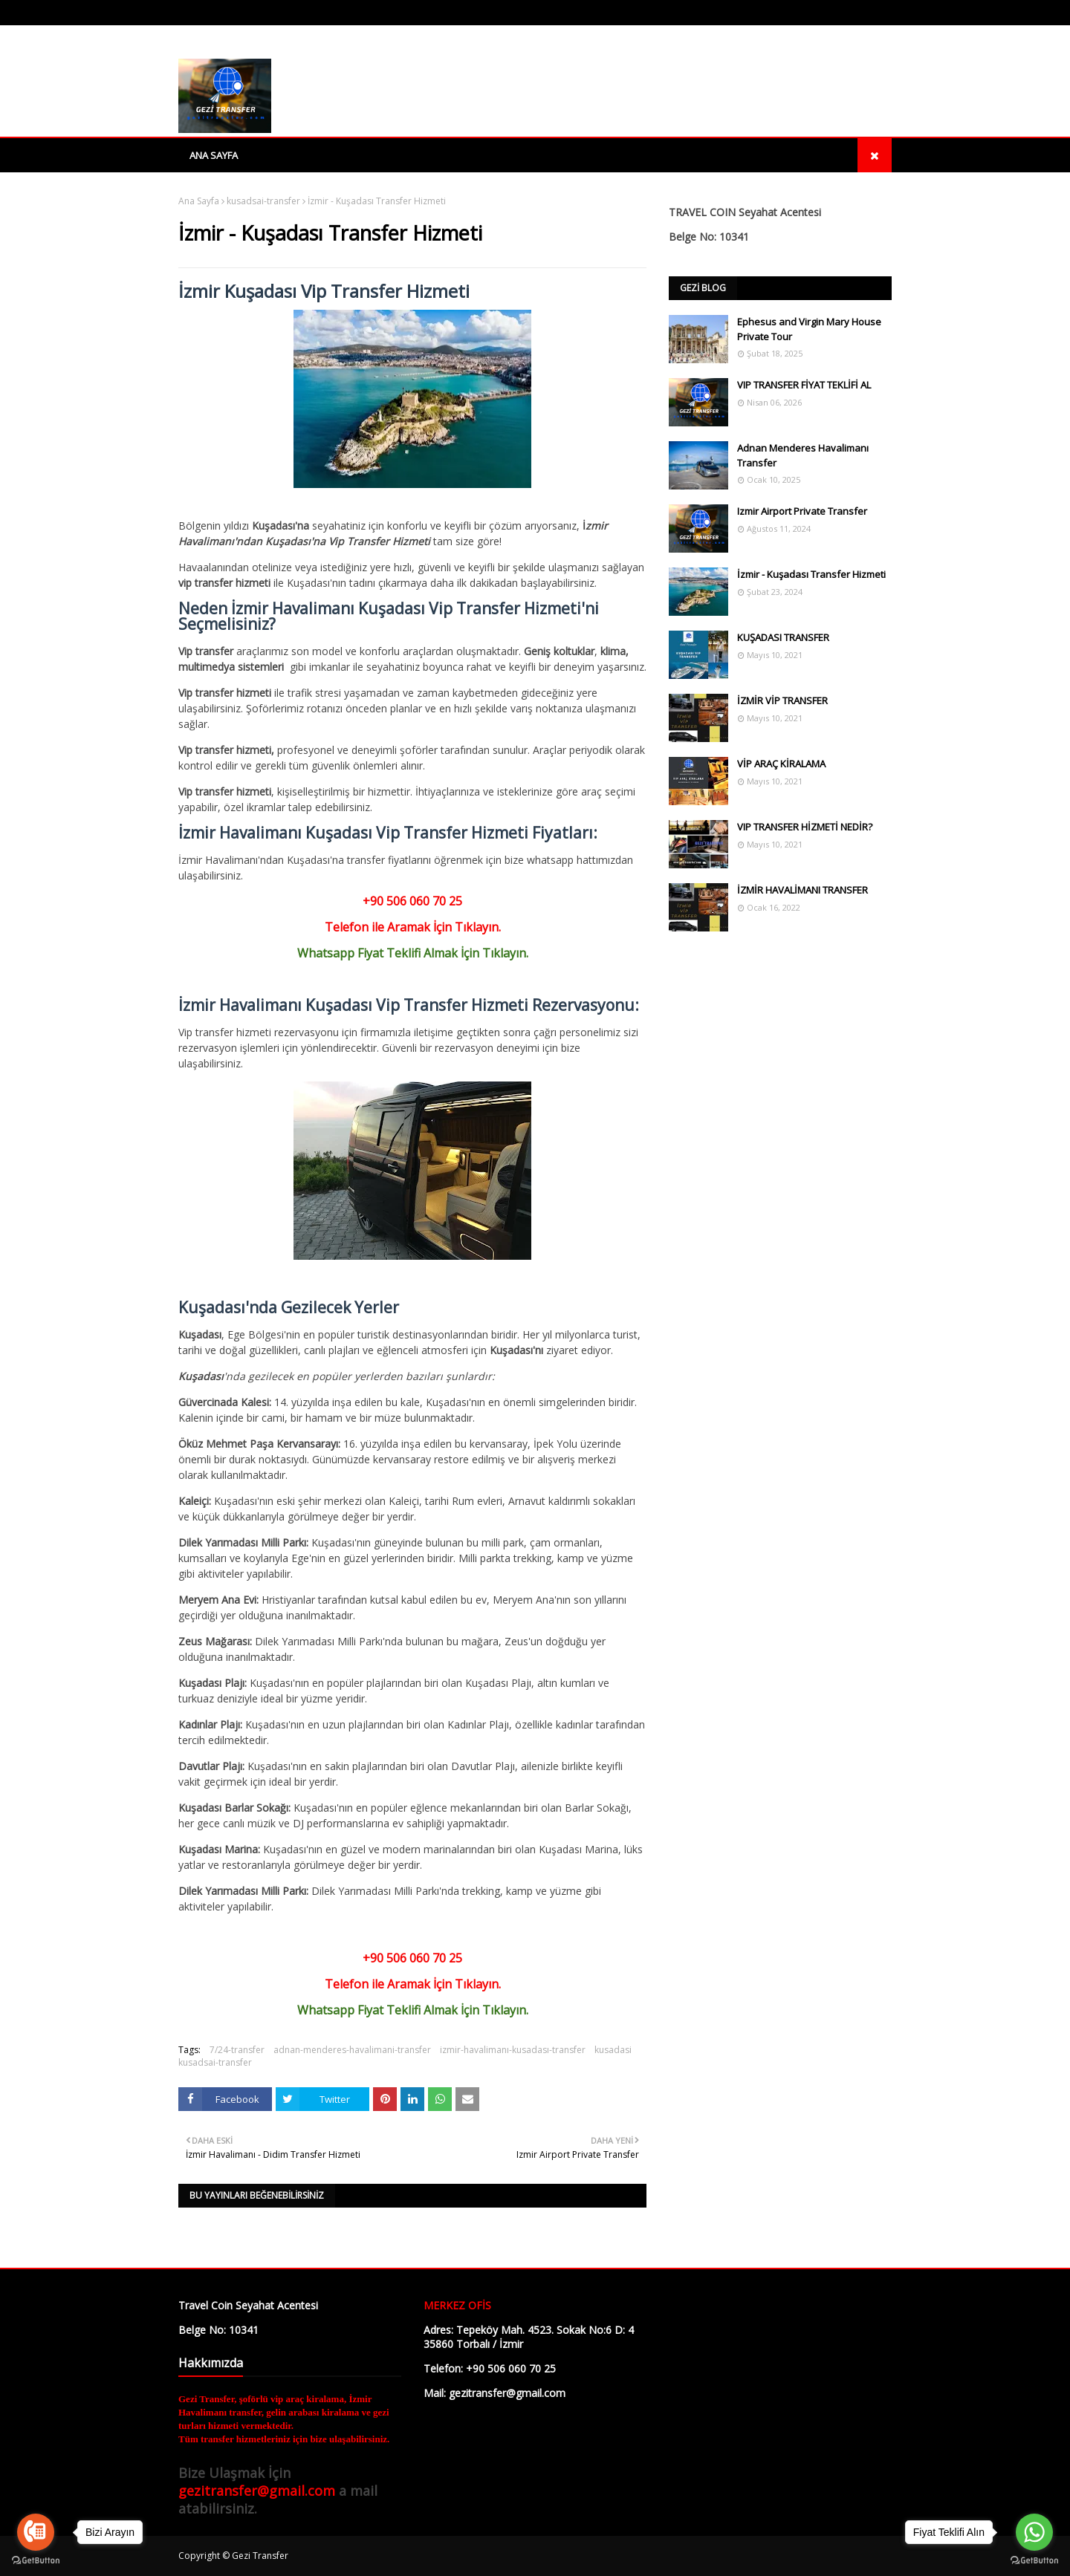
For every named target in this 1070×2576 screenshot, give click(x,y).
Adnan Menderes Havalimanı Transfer (803, 455)
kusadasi (613, 2049)
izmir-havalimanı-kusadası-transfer (513, 2049)
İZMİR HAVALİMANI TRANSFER (802, 890)
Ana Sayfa (198, 201)
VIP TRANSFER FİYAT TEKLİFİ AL (804, 384)
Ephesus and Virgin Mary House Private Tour (809, 329)
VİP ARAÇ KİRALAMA (781, 763)
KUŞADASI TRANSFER (783, 637)
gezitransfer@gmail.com (256, 2490)
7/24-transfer (237, 2049)
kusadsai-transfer (263, 201)
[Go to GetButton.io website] (35, 2561)
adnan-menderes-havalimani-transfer (352, 2049)
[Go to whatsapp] (1034, 2532)
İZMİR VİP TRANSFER (782, 700)
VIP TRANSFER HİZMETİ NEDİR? (804, 826)
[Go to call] (35, 2532)
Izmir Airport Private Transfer (802, 511)
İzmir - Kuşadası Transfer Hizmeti (811, 574)
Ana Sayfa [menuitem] (213, 155)
